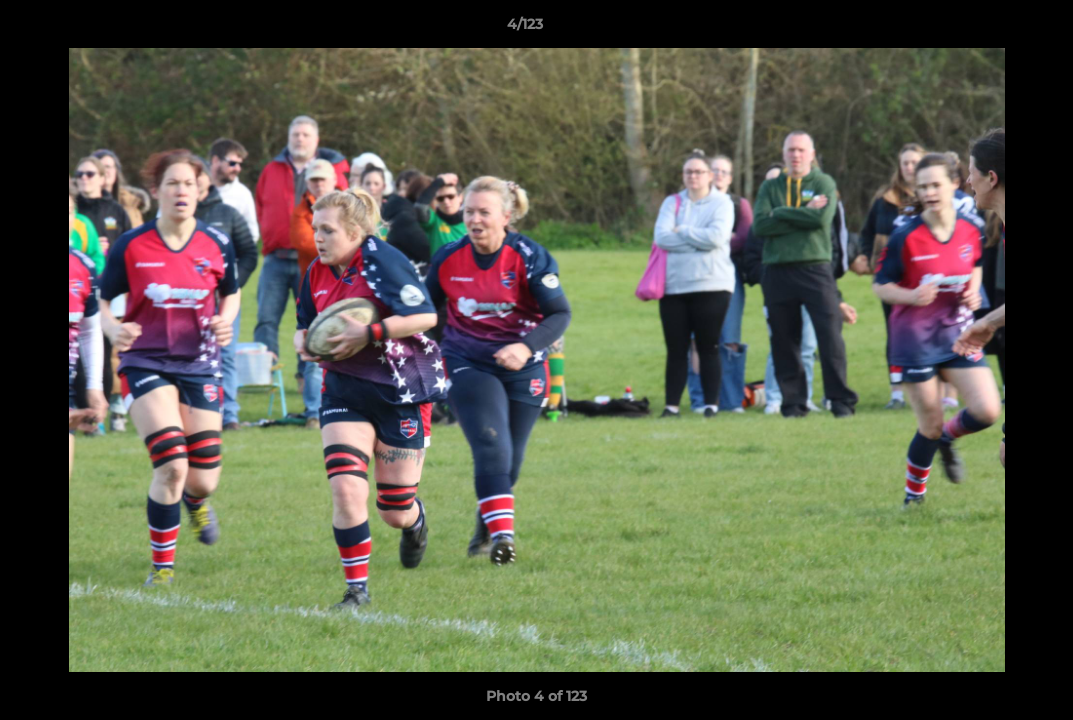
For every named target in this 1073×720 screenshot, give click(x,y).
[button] (989, 29)
